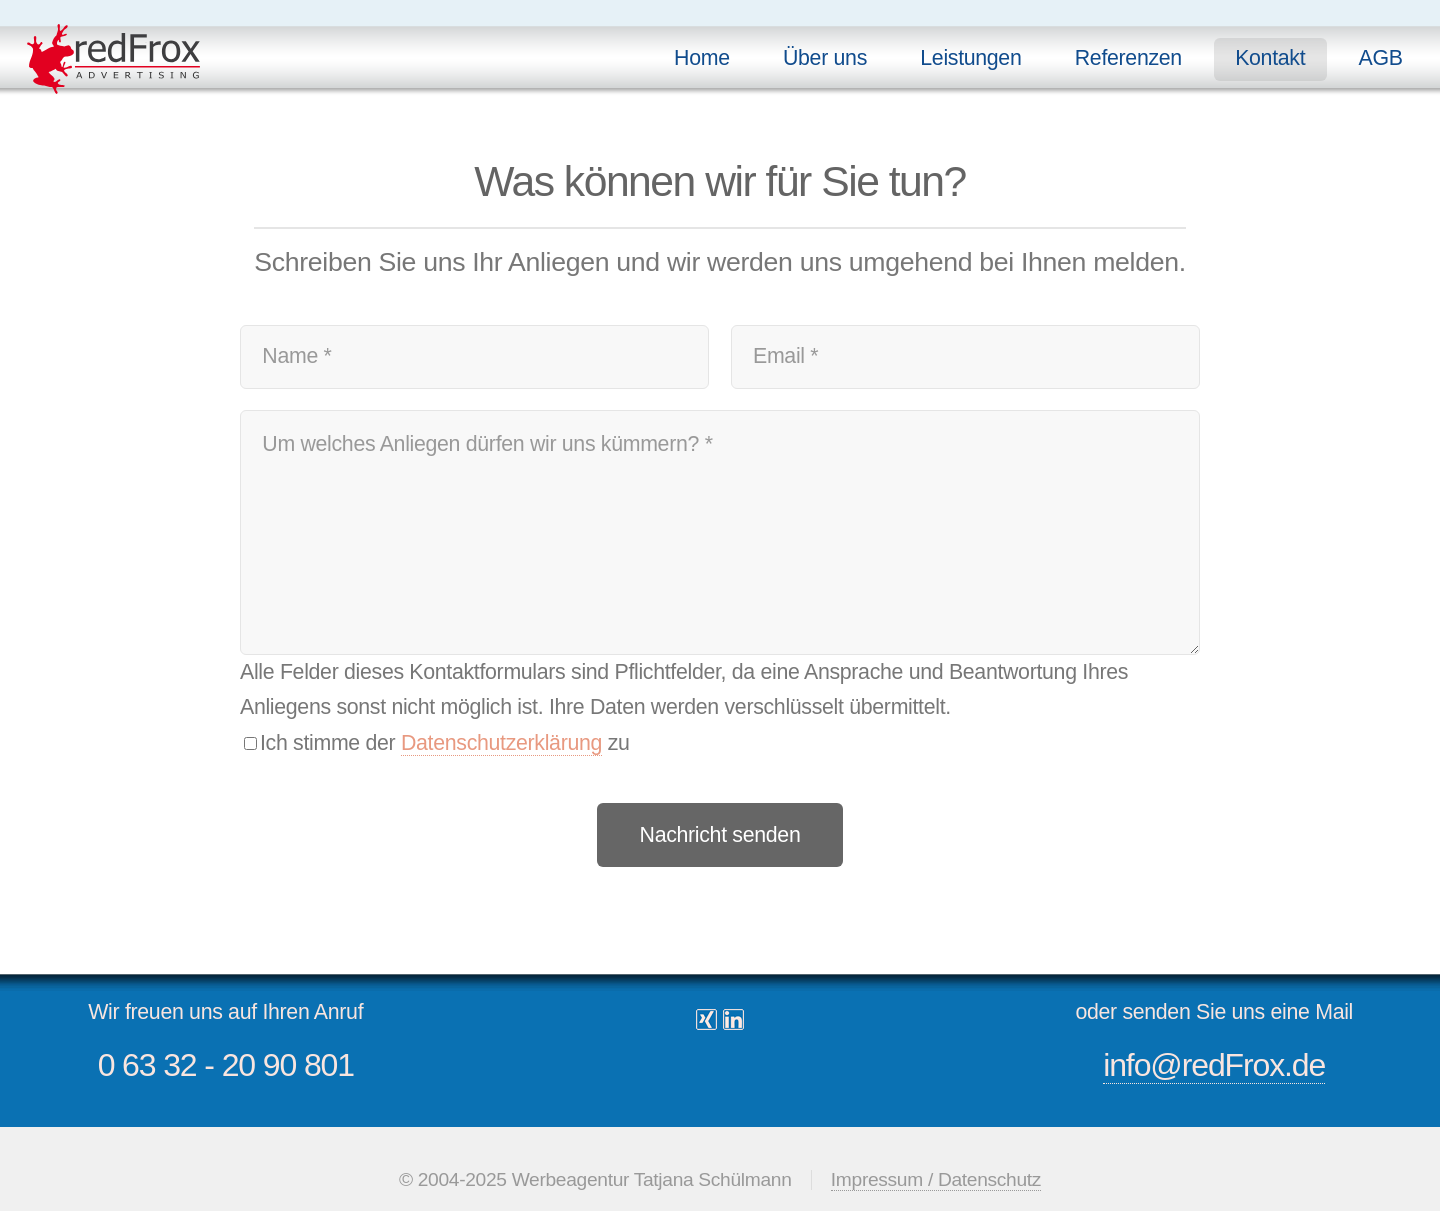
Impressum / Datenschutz (936, 1179)
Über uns (825, 58)
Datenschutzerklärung (501, 743)
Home (702, 58)
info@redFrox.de (1214, 1065)
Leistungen (970, 58)
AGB (1381, 58)
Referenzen (1128, 58)
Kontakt (1270, 58)
